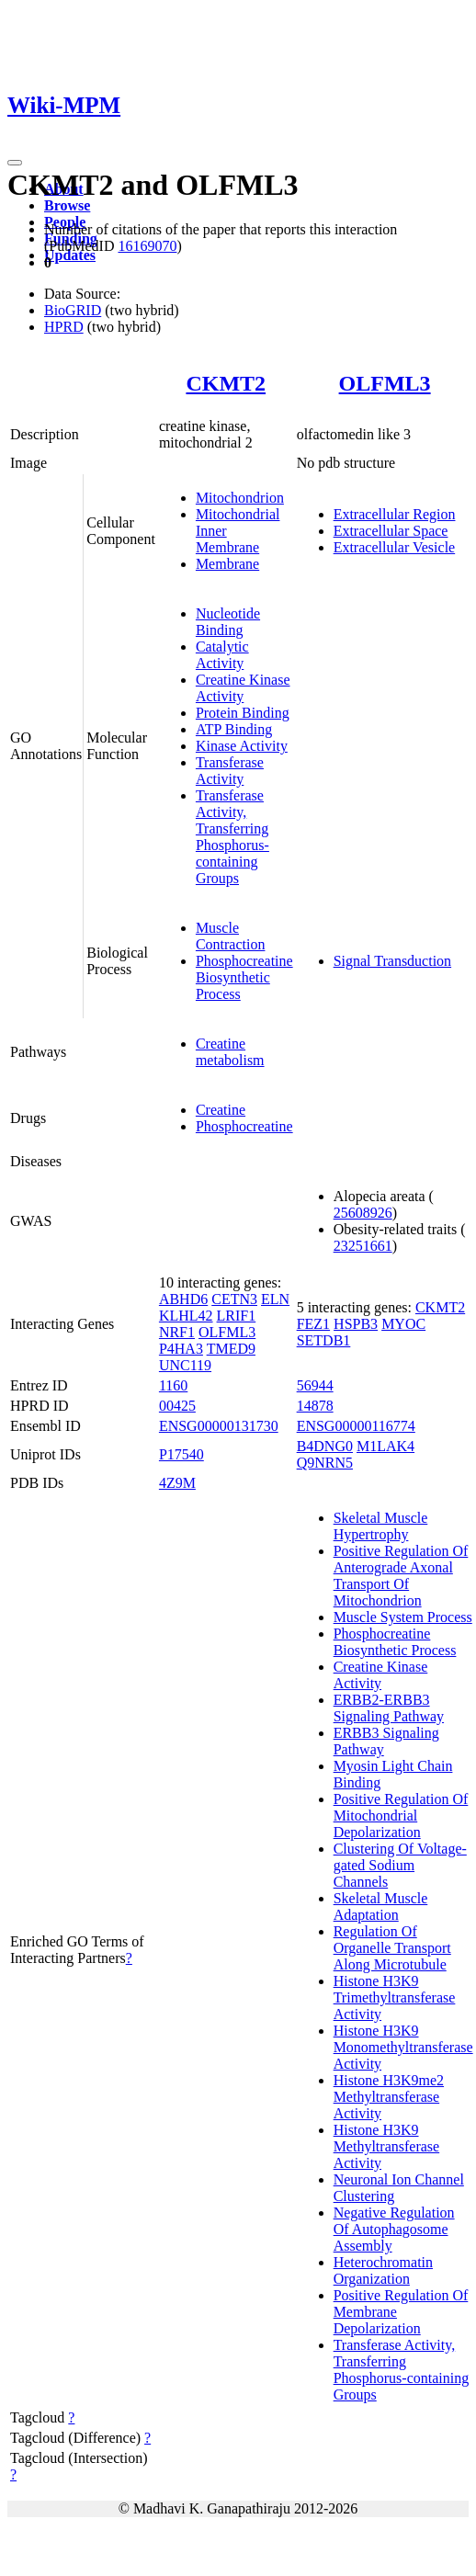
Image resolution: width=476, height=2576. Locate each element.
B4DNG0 (325, 1446)
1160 (173, 1385)
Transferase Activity (230, 771)
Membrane (227, 564)
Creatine (220, 1110)
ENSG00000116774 (356, 1426)
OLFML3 (385, 383)
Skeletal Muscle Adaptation (381, 1906)
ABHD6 (183, 1299)
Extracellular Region (395, 514)
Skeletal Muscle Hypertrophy (381, 1526)
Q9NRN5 (325, 1462)
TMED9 (231, 1348)
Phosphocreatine (244, 1126)
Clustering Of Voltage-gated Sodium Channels (400, 1865)
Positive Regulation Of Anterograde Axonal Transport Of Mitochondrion (401, 1575)
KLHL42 (186, 1315)
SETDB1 (324, 1340)
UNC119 (185, 1365)
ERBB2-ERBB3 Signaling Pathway (389, 1708)
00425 (177, 1405)
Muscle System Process (403, 1617)
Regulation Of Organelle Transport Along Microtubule (392, 1947)
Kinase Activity (242, 746)
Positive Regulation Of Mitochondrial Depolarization (401, 1815)
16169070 (147, 246)
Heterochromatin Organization (383, 2270)
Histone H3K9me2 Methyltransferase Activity (389, 2096)
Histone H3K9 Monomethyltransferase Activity (403, 2047)
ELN (275, 1299)
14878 (315, 1405)
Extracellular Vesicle (395, 547)
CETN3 (234, 1299)
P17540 (181, 1454)
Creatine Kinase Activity (243, 688)
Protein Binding (242, 713)
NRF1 (177, 1332)
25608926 (363, 1212)
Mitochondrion (240, 497)
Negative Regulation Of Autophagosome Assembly (394, 2229)
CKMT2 (226, 383)
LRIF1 (236, 1315)
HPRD (64, 327)
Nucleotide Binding (228, 622)
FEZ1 (313, 1324)
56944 (315, 1385)
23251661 (363, 1246)
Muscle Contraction (231, 936)
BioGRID (72, 310)
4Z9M (177, 1483)
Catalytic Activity (222, 655)
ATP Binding (234, 729)
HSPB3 (356, 1324)
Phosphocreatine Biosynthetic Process (244, 977)
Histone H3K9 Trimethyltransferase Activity (395, 1997)
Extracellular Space (391, 531)
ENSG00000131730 (218, 1426)
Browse (67, 205)
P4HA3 (181, 1348)
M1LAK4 (385, 1446)
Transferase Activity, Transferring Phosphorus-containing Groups (232, 837)
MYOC (403, 1324)
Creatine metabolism (230, 1052)
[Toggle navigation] (14, 162)
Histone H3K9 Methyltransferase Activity (387, 2146)
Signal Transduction (392, 961)
